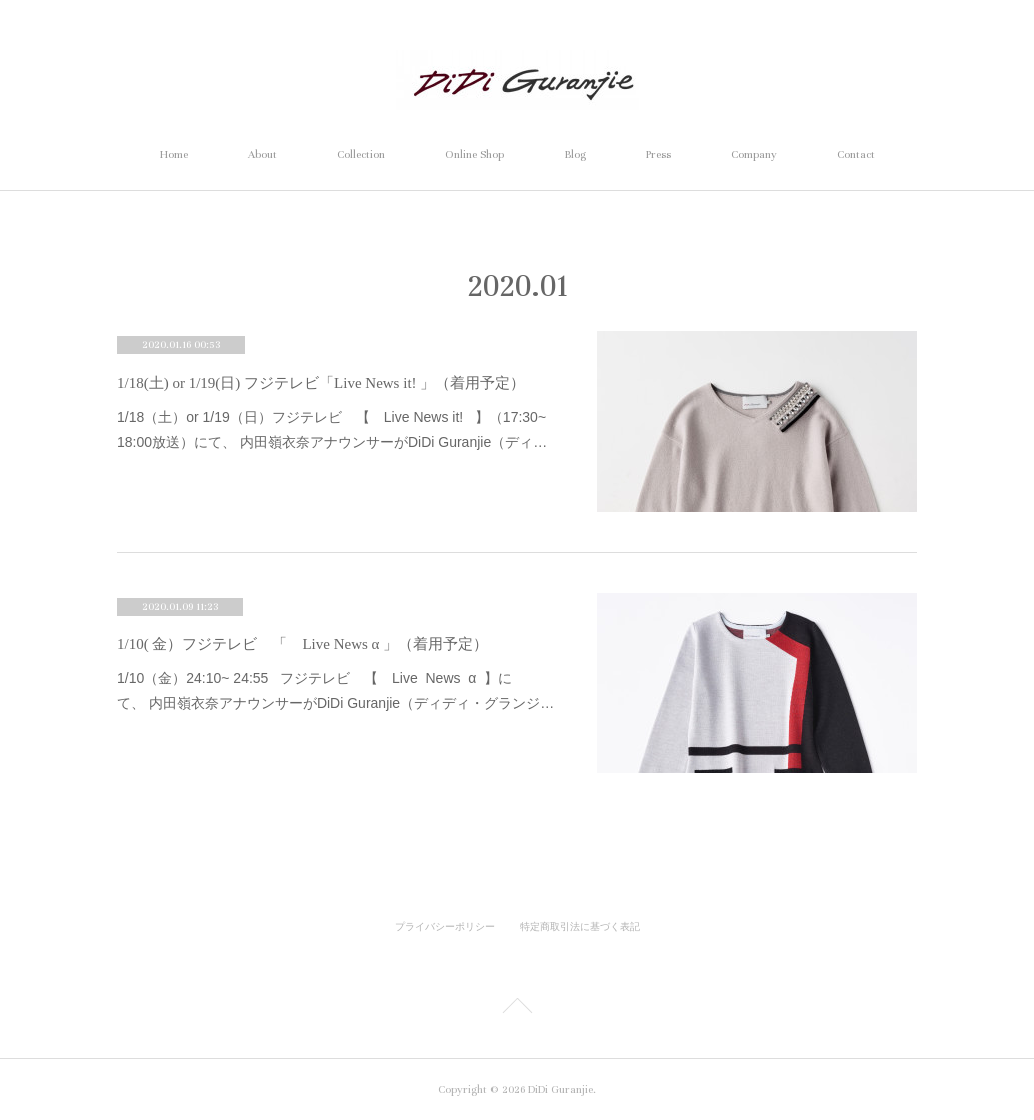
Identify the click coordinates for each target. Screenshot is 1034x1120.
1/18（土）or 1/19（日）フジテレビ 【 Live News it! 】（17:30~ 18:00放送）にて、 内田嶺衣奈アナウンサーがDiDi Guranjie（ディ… (332, 429)
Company (754, 154)
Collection (361, 154)
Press (658, 154)
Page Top (517, 1009)
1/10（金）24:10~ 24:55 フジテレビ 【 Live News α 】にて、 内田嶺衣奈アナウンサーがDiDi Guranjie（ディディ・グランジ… (335, 690)
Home (174, 154)
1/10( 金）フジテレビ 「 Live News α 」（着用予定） (302, 644)
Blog (575, 154)
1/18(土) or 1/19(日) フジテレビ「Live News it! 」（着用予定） (321, 383)
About (262, 154)
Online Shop (474, 154)
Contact (856, 154)
